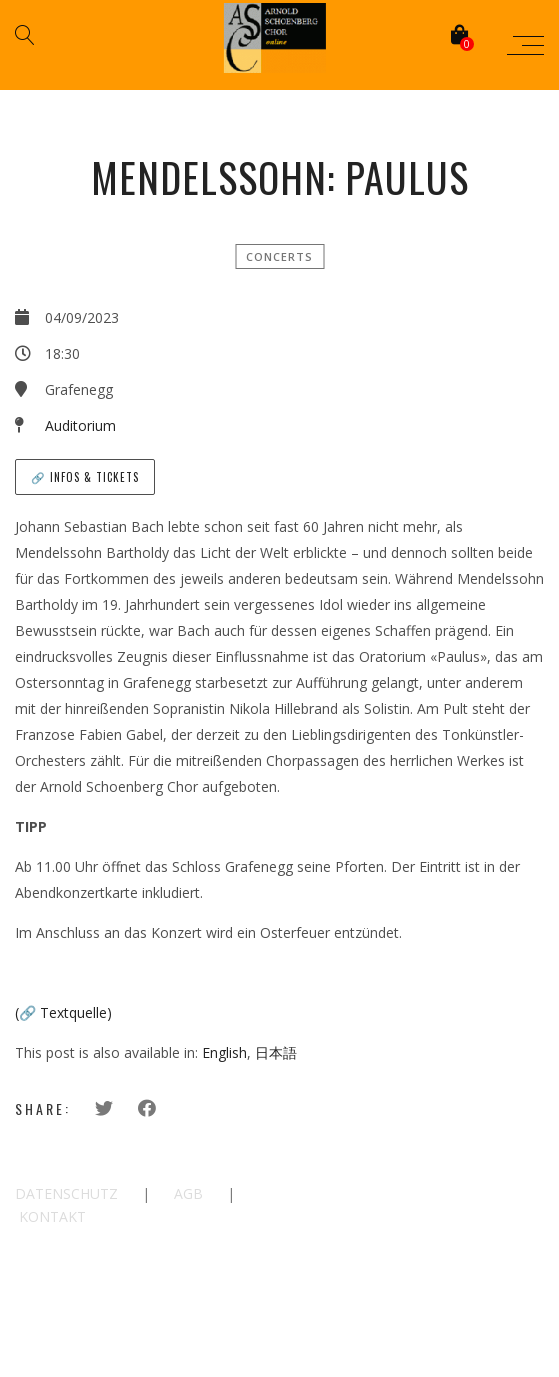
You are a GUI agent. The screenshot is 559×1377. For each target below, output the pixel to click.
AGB (188, 1193)
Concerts (279, 256)
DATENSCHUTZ (66, 1193)
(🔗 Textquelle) (63, 1012)
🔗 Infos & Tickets (85, 477)
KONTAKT (52, 1216)
